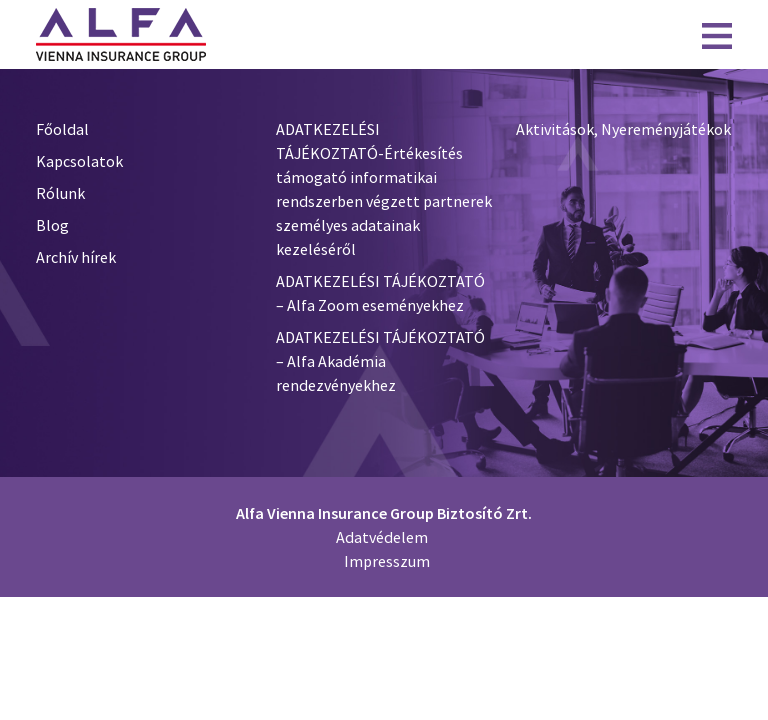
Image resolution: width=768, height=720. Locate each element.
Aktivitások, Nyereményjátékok (623, 129)
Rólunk (60, 193)
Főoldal (62, 129)
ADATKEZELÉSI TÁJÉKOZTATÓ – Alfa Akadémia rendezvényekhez (380, 361)
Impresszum (387, 561)
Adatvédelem (382, 537)
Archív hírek (76, 257)
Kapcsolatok (79, 161)
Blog (52, 225)
